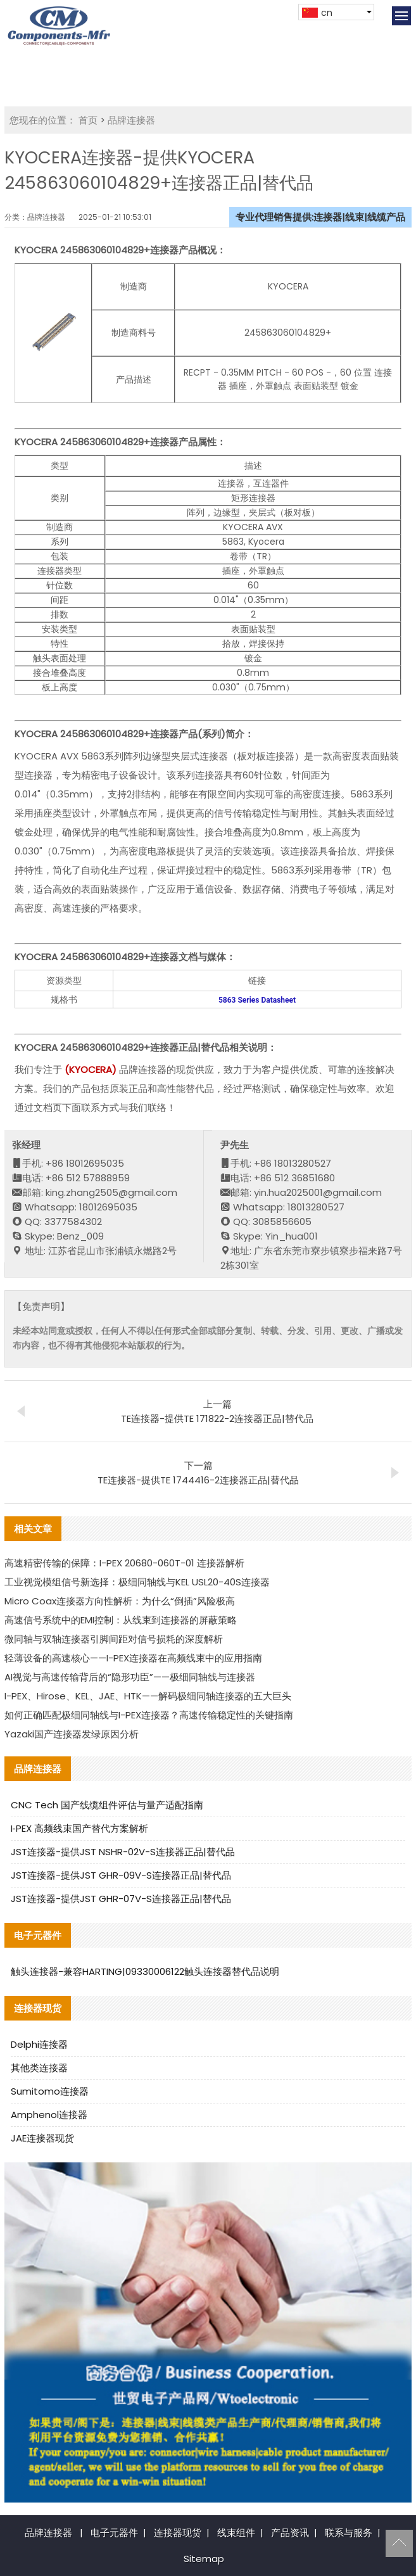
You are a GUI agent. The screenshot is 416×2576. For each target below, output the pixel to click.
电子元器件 (114, 2532)
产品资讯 (290, 2532)
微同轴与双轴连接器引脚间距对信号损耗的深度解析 (113, 1639)
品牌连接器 (131, 120)
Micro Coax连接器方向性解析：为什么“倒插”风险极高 (119, 1601)
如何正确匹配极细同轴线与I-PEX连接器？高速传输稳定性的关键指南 (148, 1715)
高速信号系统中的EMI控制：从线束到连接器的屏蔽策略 (120, 1620)
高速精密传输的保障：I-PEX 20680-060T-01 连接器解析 (124, 1563)
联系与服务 (348, 2532)
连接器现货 (177, 2532)
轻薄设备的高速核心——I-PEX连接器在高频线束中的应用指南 (133, 1658)
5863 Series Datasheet (257, 1000)
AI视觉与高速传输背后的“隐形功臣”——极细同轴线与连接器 (129, 1677)
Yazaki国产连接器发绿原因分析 (71, 1734)
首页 (88, 120)
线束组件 (236, 2532)
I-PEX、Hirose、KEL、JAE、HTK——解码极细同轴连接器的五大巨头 (147, 1696)
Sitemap (204, 2558)
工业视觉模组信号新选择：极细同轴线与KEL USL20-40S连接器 (137, 1582)
